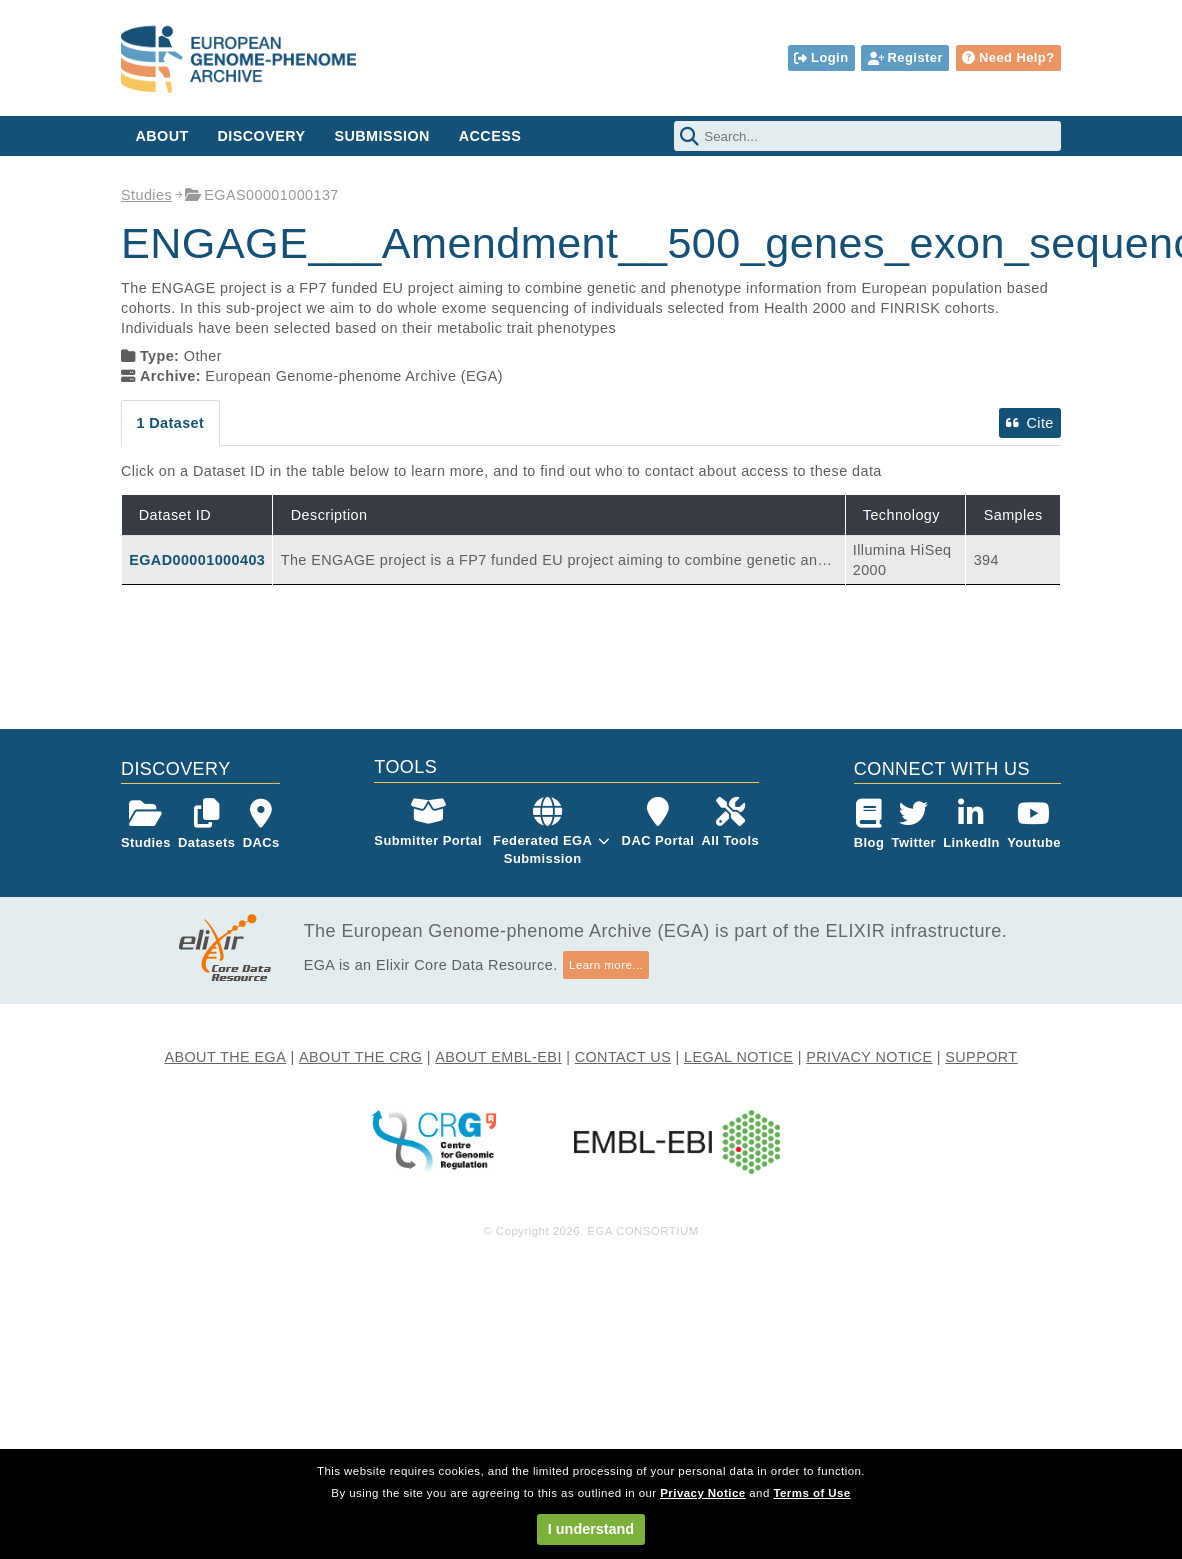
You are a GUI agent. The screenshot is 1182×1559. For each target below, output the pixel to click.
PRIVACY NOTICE (869, 1057)
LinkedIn (971, 824)
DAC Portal (658, 822)
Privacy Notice (702, 1493)
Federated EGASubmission (542, 849)
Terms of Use (811, 1493)
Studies (146, 195)
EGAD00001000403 (197, 560)
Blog (869, 824)
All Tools (731, 822)
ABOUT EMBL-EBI (498, 1057)
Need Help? (1008, 57)
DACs (261, 824)
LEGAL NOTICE (738, 1057)
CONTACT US (623, 1057)
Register (905, 57)
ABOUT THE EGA (225, 1057)
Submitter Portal (428, 822)
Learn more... (606, 965)
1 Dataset (170, 423)
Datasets (206, 824)
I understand (591, 1529)
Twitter (914, 824)
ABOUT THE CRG (360, 1057)
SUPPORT (981, 1057)
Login (821, 57)
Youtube (1034, 824)
